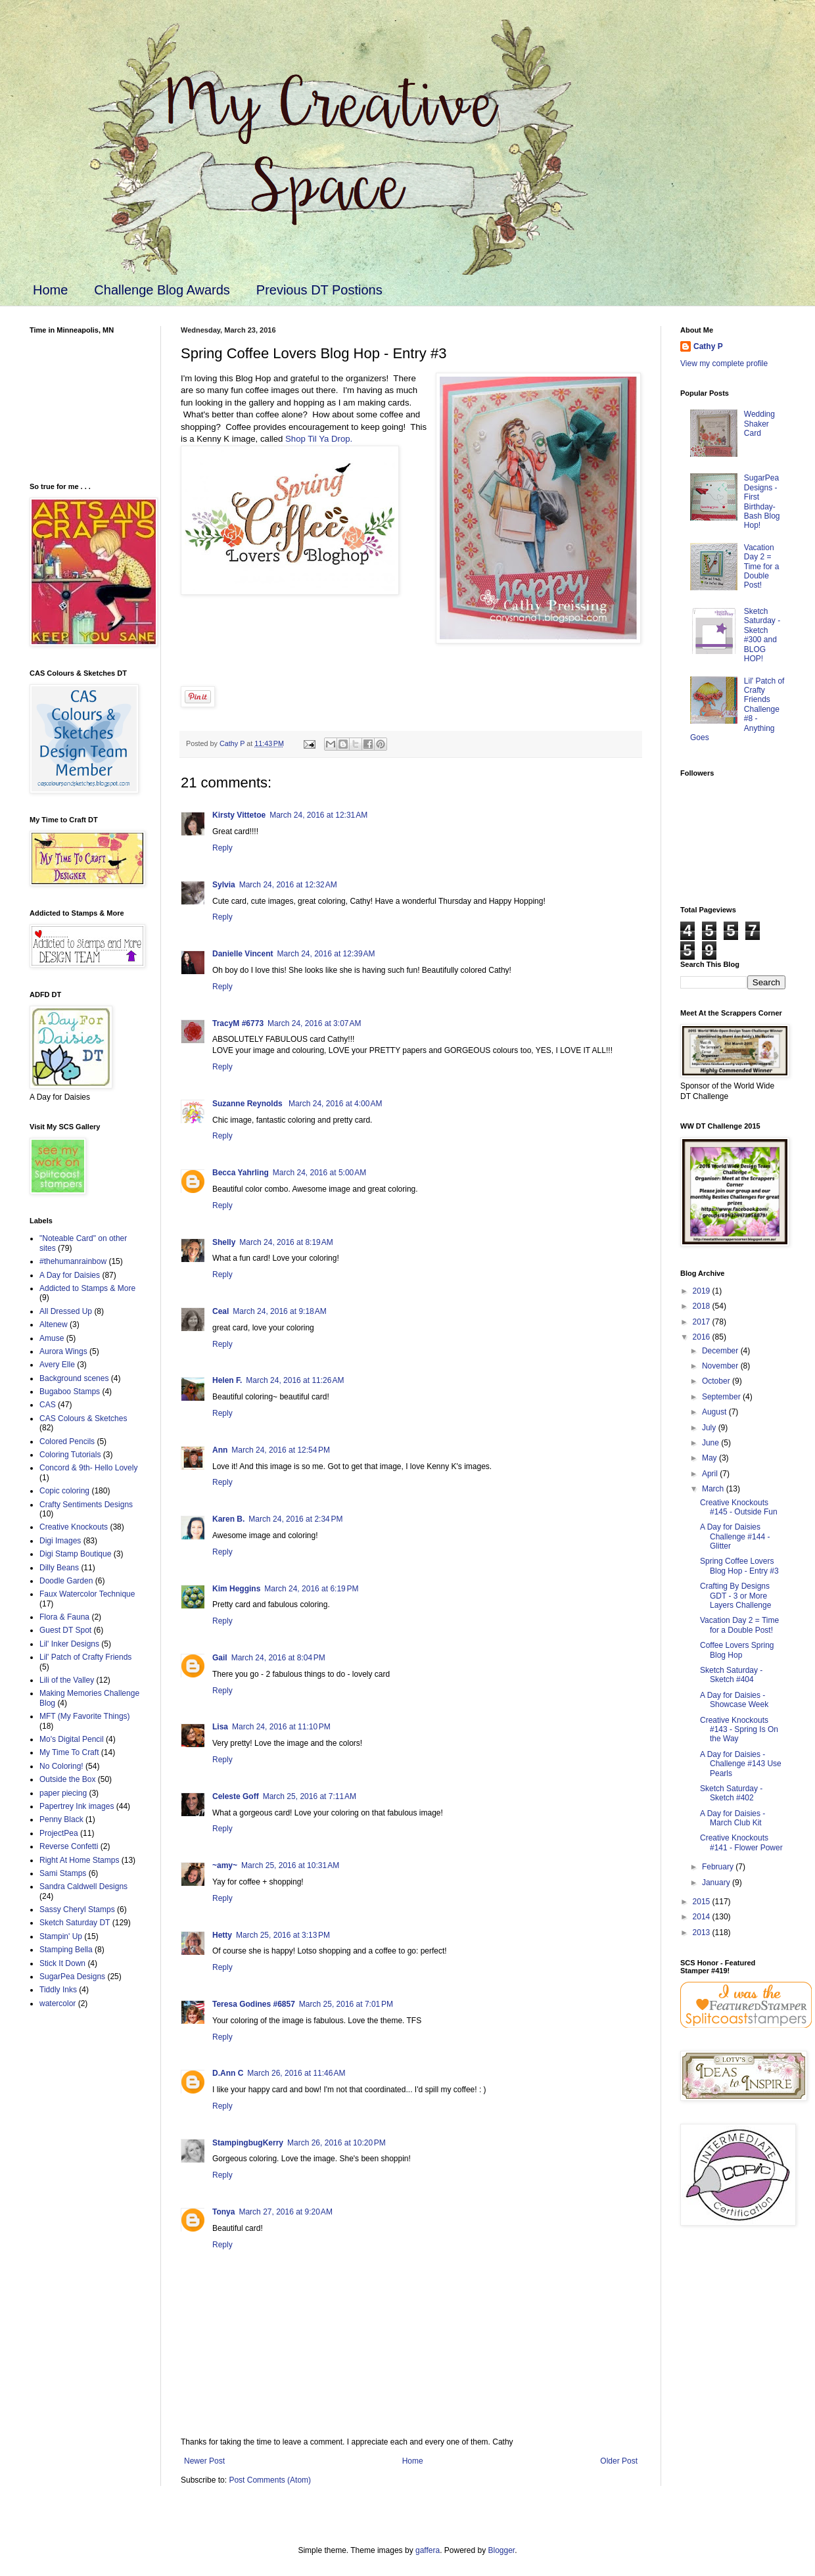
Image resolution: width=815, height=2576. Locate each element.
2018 (702, 1306)
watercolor (57, 2003)
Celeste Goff (235, 1796)
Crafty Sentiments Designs (86, 1504)
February (718, 1866)
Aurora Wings (63, 1351)
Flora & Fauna (64, 1617)
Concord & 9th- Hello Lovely (88, 1467)
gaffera (427, 2550)
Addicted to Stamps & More (87, 1288)
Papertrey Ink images (76, 1806)
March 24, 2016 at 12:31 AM (318, 815)
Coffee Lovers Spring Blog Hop (737, 1650)
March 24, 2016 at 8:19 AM (286, 1242)
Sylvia (223, 884)
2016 (702, 1337)
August (715, 1412)
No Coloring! (61, 1766)
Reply (222, 848)
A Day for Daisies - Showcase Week (734, 1700)
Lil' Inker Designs (69, 1644)
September (722, 1396)
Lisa (220, 1726)
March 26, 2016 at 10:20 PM (336, 2142)
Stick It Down (62, 1963)
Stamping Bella (66, 1949)
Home (50, 290)
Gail (219, 1657)
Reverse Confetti (68, 1846)
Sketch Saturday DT (74, 1922)
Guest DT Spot (65, 1630)
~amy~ (224, 1865)
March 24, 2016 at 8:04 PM (278, 1657)
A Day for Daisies (69, 1275)
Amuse (51, 1338)
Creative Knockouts (73, 1527)
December (721, 1350)
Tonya (223, 2211)
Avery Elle (57, 1364)
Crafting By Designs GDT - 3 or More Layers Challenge (735, 1595)
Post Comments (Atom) (270, 2480)
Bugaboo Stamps (69, 1391)
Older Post (619, 2461)
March (714, 1488)
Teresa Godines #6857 (253, 2004)
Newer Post (204, 2461)
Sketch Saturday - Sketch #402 (731, 1793)
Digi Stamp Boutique (75, 1553)
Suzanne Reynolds (248, 1103)
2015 (702, 1901)
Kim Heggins (236, 1588)
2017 (702, 1321)
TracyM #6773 (238, 1023)
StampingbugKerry (247, 2142)
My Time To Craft (69, 1752)
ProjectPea (58, 1833)
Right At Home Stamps (79, 1860)
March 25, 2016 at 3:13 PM (283, 1935)
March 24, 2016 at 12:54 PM (280, 1450)
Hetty (222, 1935)
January (717, 1882)
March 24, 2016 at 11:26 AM (295, 1380)
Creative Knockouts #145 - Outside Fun (739, 1507)
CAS (47, 1404)
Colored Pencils (67, 1441)
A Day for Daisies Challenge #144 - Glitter (735, 1536)
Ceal (220, 1311)
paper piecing (63, 1793)
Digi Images (60, 1540)
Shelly (223, 1242)
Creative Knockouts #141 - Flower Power (741, 1842)
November (721, 1365)
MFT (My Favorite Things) (84, 1716)
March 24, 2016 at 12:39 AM (326, 953)
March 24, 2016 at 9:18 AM (279, 1311)
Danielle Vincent (242, 953)
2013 (702, 1932)
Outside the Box (67, 1779)
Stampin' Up (60, 1936)
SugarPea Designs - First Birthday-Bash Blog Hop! (762, 501)
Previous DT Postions (319, 290)
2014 (702, 1916)
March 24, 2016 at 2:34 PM (295, 1519)
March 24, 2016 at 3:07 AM (314, 1023)
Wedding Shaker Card (759, 424)
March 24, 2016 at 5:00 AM (319, 1172)
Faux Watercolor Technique (87, 1594)
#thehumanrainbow (72, 1261)
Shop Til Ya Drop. (321, 439)
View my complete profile (724, 363)
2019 (702, 1291)
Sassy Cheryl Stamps (77, 1909)
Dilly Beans (59, 1567)
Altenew (53, 1324)
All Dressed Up (65, 1311)
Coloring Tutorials (70, 1454)
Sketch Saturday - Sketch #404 (731, 1675)
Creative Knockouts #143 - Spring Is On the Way (739, 1730)
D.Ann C (227, 2073)
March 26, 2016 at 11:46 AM (296, 2073)
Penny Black (61, 1819)
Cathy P (708, 346)
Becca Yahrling (240, 1172)
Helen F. (227, 1380)
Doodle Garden (66, 1580)
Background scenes (73, 1378)
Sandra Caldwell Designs (83, 1886)
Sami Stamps (62, 1873)
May (710, 1458)
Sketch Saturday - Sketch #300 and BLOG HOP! (762, 635)
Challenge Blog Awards (161, 290)
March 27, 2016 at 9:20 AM (285, 2211)
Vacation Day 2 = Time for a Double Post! (762, 566)
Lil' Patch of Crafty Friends (85, 1657)
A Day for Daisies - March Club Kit (732, 1818)
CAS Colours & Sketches (83, 1418)
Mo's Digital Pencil (71, 1739)
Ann (219, 1450)
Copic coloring (64, 1490)
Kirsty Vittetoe (239, 815)
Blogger (501, 2550)
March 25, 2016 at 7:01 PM (346, 2004)
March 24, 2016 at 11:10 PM (281, 1726)
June (711, 1442)
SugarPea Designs (72, 1976)
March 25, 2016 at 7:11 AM (309, 1796)
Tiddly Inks (58, 1989)
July (710, 1427)
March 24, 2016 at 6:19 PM (311, 1588)
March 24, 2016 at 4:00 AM (335, 1103)
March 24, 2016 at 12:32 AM (288, 884)
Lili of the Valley (66, 1680)
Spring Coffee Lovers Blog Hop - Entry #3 (739, 1566)
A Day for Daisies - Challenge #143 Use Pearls (740, 1764)
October (717, 1381)
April (711, 1473)
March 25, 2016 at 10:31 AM (290, 1865)
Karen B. (228, 1519)
